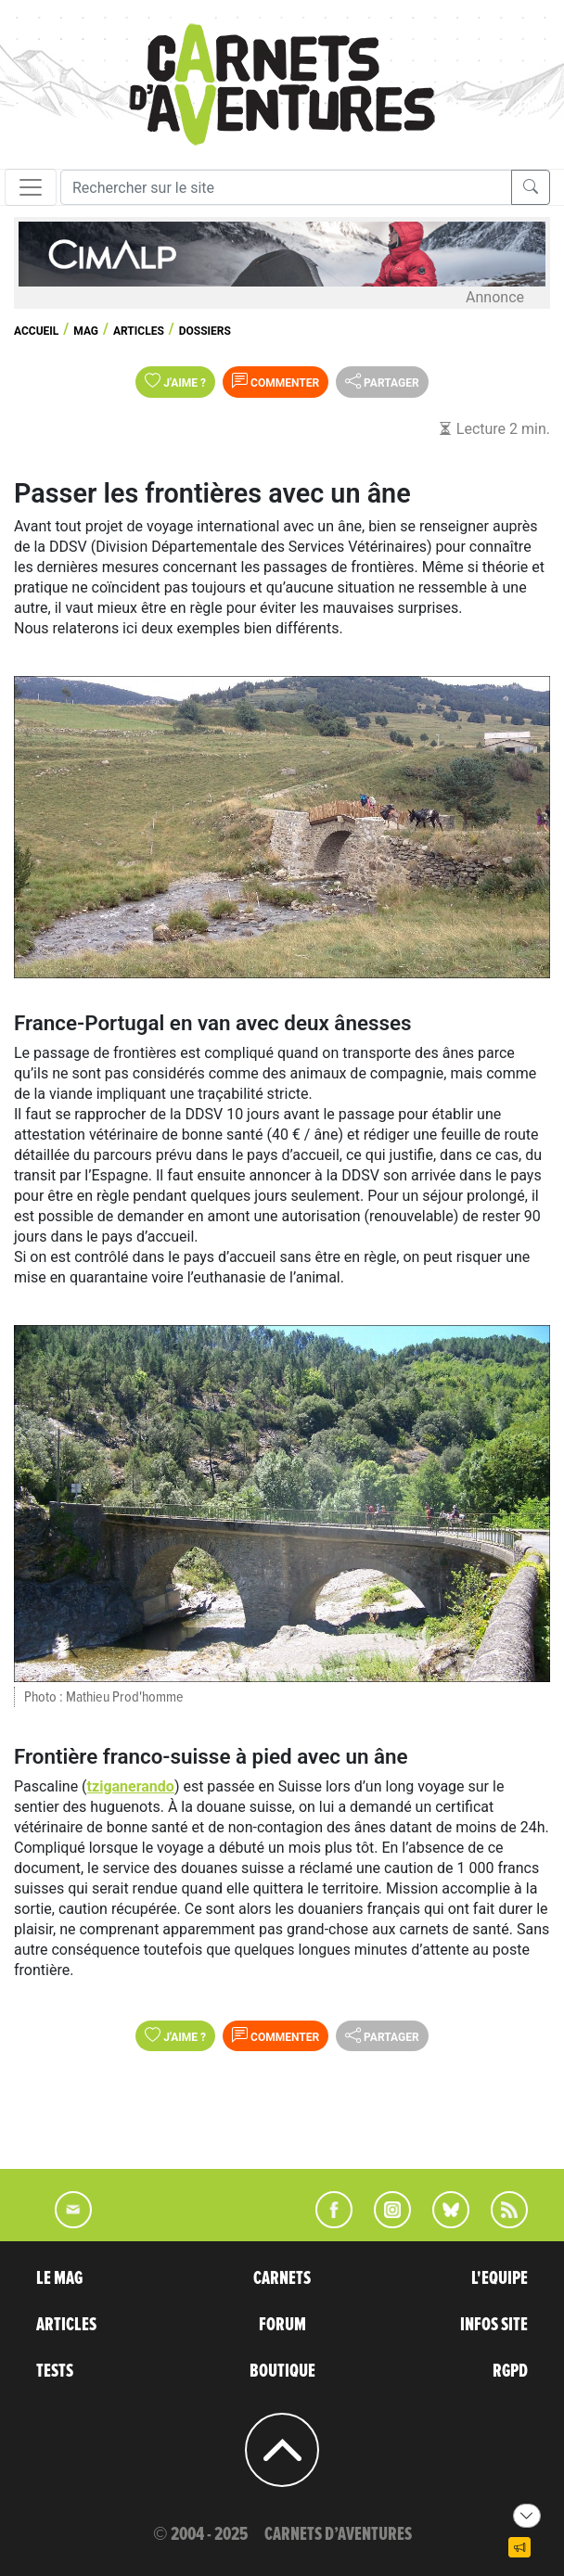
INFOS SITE (494, 2324)
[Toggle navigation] (31, 187)
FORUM (282, 2324)
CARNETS (282, 2278)
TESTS (54, 2371)
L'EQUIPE (499, 2278)
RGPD (510, 2371)
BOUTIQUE (282, 2371)
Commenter (275, 381)
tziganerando (130, 1786)
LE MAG (59, 2278)
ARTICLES (66, 2324)
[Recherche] (286, 187)
